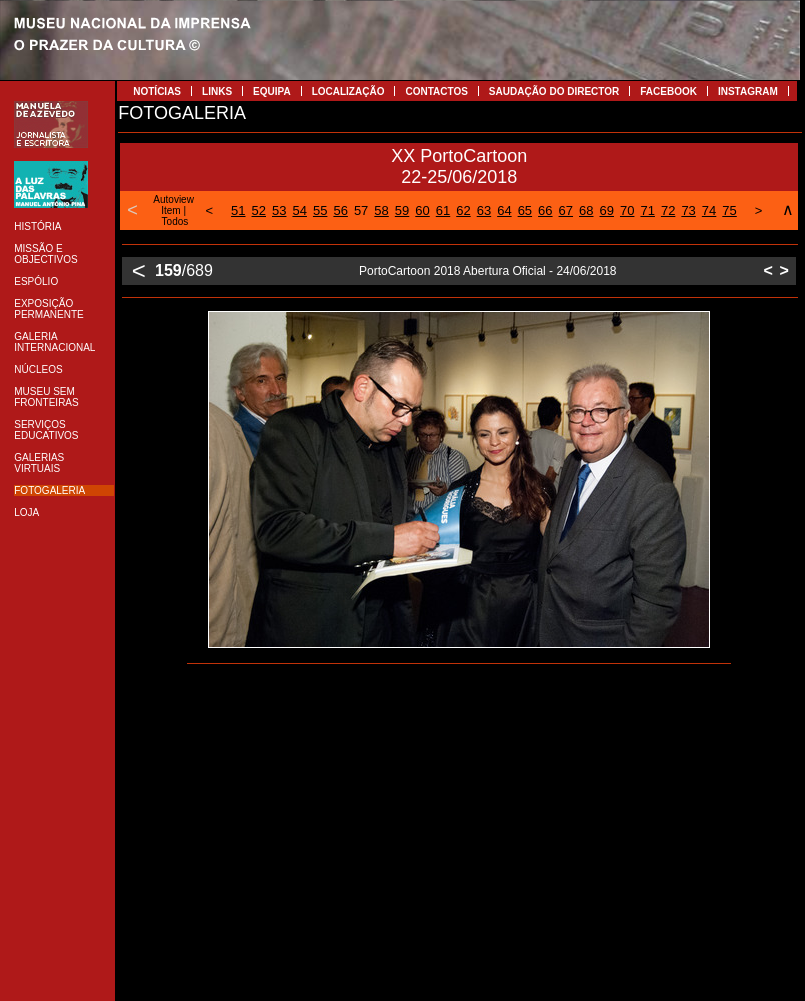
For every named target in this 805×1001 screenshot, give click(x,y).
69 (607, 210)
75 (729, 210)
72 (668, 210)
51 (238, 210)
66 (545, 210)
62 (463, 210)
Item (170, 210)
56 (340, 210)
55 (320, 210)
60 (422, 210)
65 (525, 210)
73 (688, 210)
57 (361, 210)
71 (647, 210)
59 (402, 210)
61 (443, 210)
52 (259, 210)
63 (484, 210)
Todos (175, 221)
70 (627, 210)
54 (299, 210)
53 (279, 210)
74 (709, 210)
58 (381, 210)
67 (566, 210)
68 (586, 210)
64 (504, 210)
